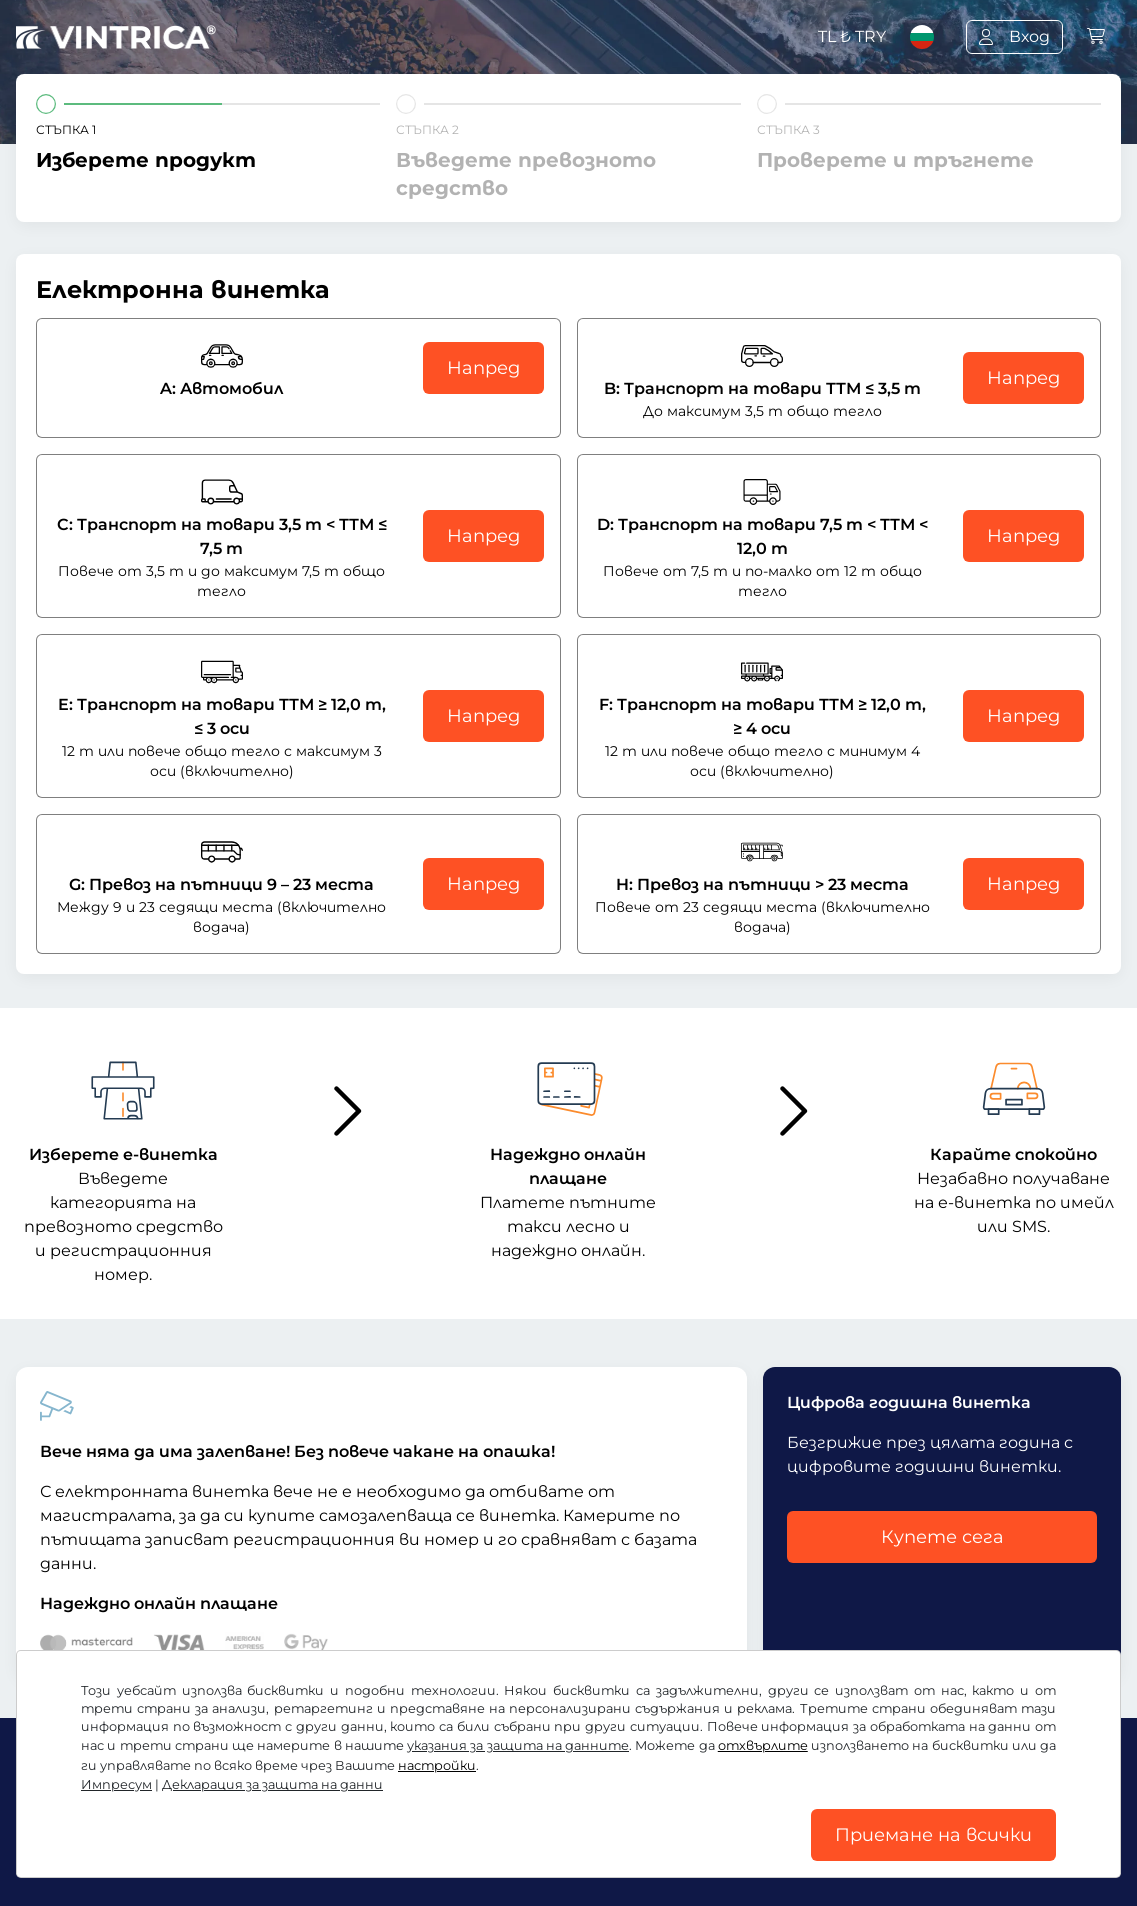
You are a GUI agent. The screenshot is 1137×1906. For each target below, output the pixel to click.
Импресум (116, 1784)
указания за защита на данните (518, 1745)
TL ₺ (852, 36)
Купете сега (942, 1537)
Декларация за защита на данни (272, 1784)
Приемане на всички (933, 1835)
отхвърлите (763, 1745)
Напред (483, 368)
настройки (437, 1765)
